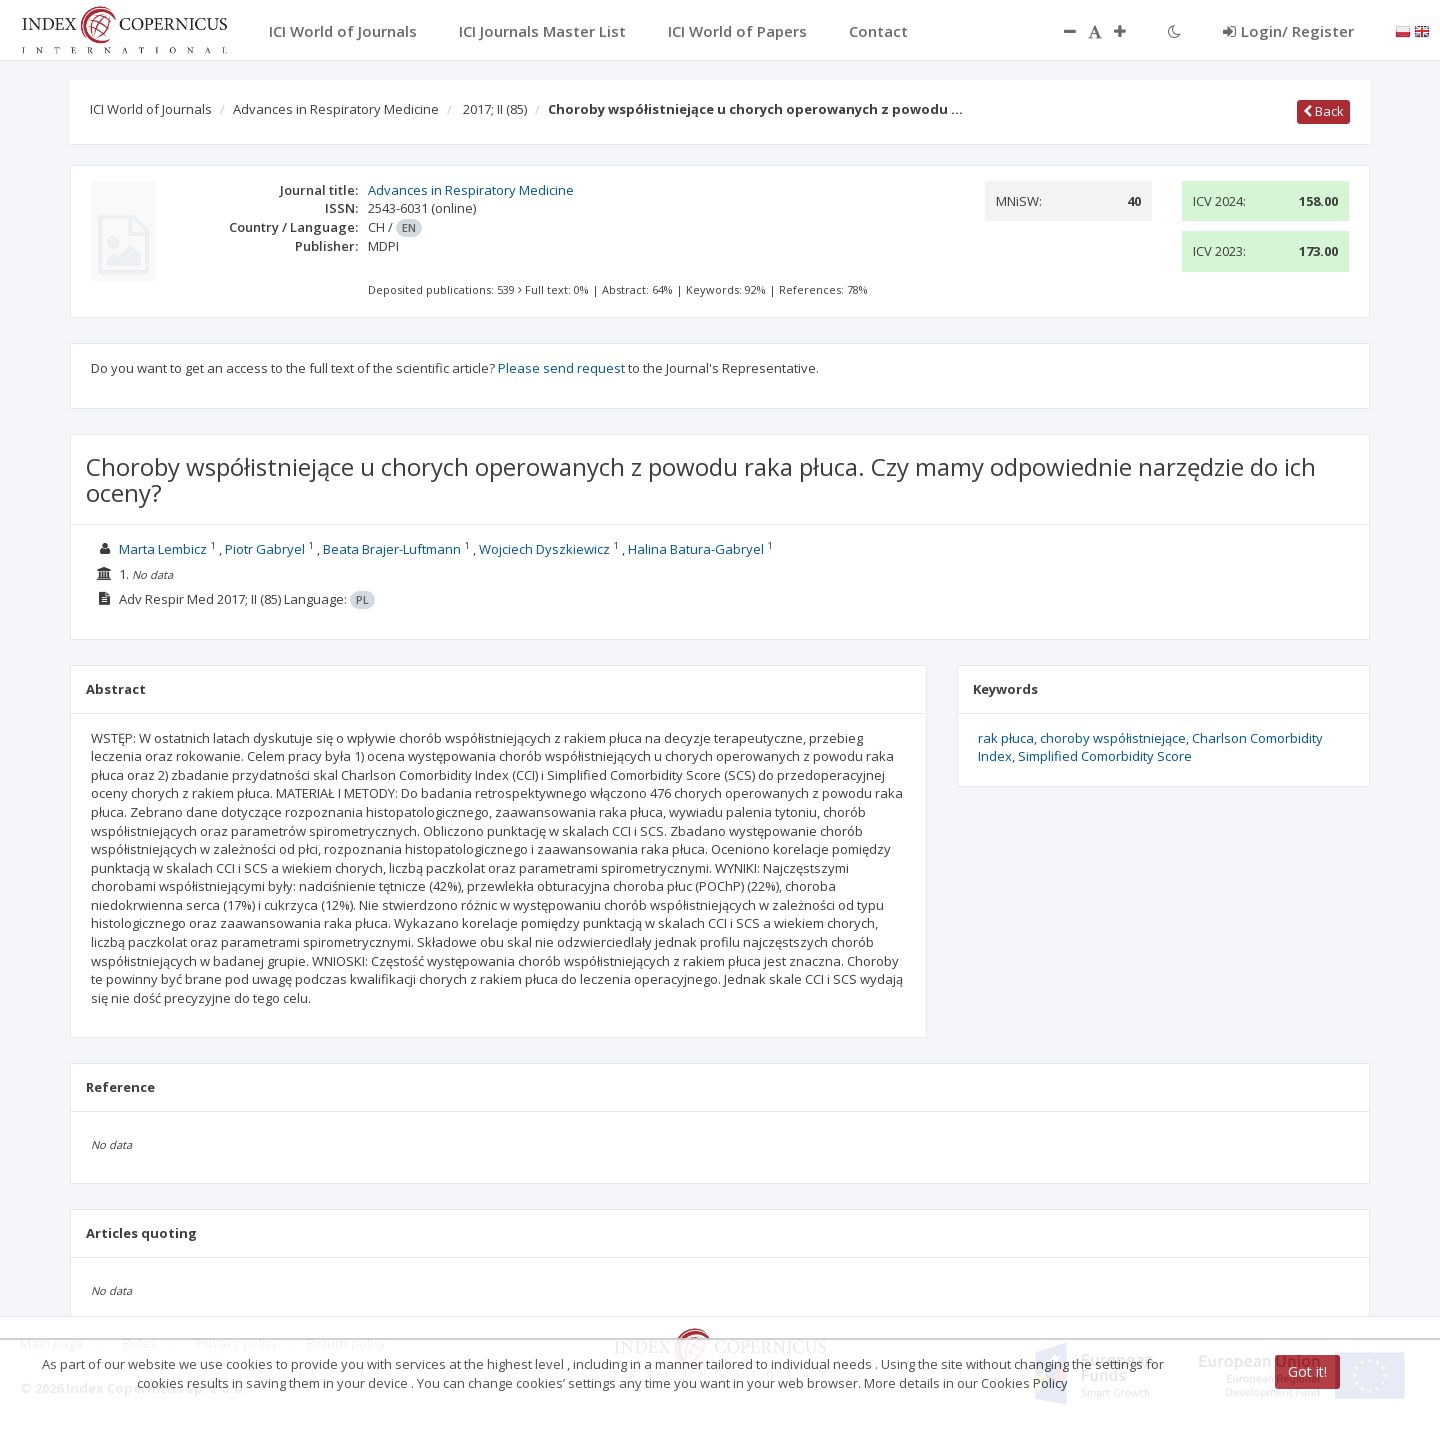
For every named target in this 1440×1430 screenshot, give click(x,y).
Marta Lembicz (163, 549)
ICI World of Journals (151, 109)
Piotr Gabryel (265, 549)
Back (1323, 111)
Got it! (1307, 1371)
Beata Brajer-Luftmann (392, 549)
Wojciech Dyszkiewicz (544, 549)
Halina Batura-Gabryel (696, 549)
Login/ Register (1288, 31)
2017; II (495, 109)
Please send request (561, 368)
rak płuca (1006, 738)
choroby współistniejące (1113, 738)
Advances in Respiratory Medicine (336, 109)
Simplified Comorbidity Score (1105, 756)
